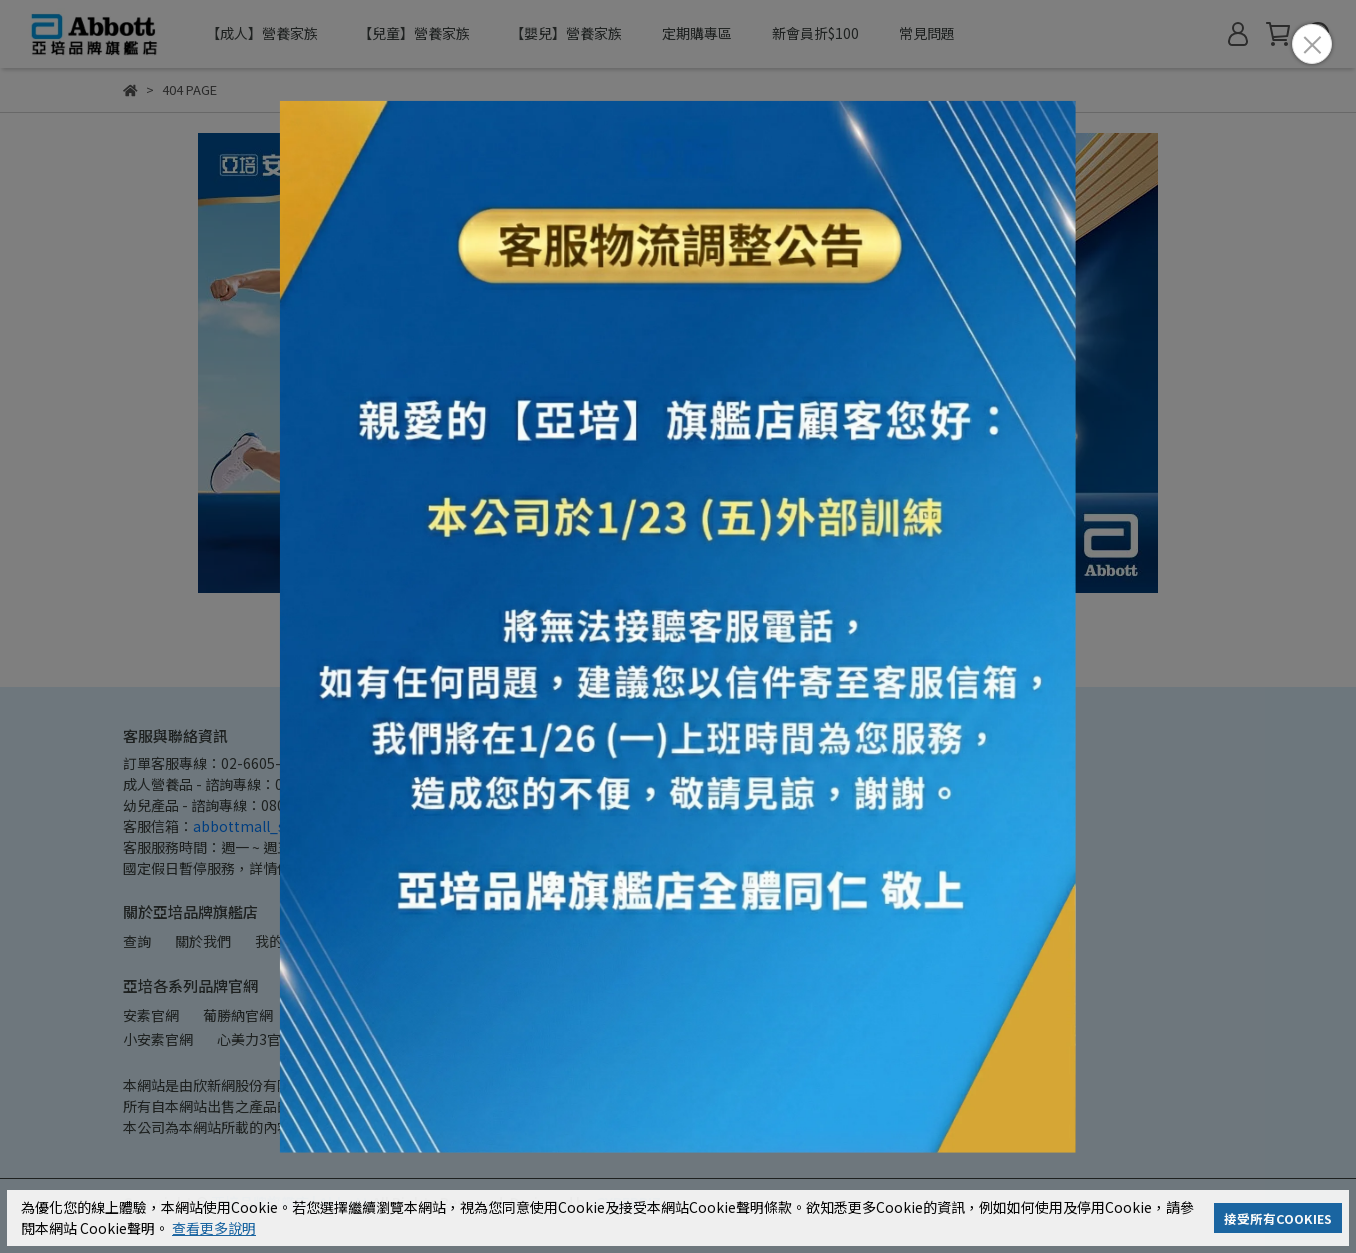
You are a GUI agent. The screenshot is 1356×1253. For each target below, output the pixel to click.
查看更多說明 (214, 1228)
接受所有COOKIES (1278, 1218)
